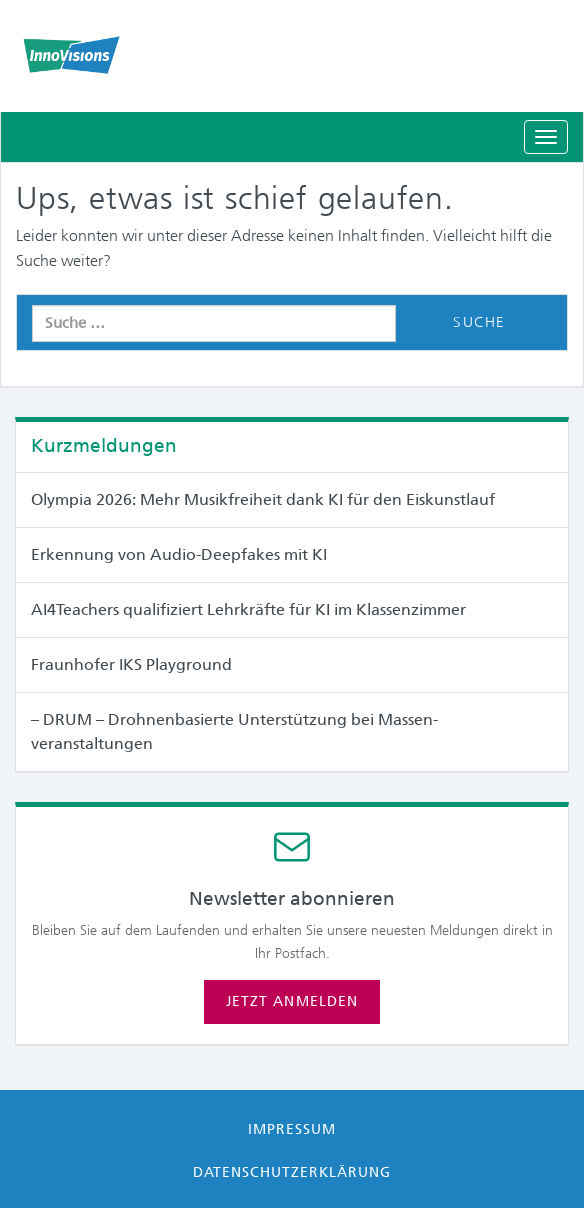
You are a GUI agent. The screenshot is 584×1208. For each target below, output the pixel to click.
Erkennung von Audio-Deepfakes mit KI (179, 554)
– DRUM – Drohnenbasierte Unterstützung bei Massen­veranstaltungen (234, 731)
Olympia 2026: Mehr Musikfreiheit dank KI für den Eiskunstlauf (263, 499)
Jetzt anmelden (291, 1001)
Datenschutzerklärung (292, 1172)
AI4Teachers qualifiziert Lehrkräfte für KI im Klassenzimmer (248, 609)
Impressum (292, 1129)
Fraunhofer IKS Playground (131, 664)
